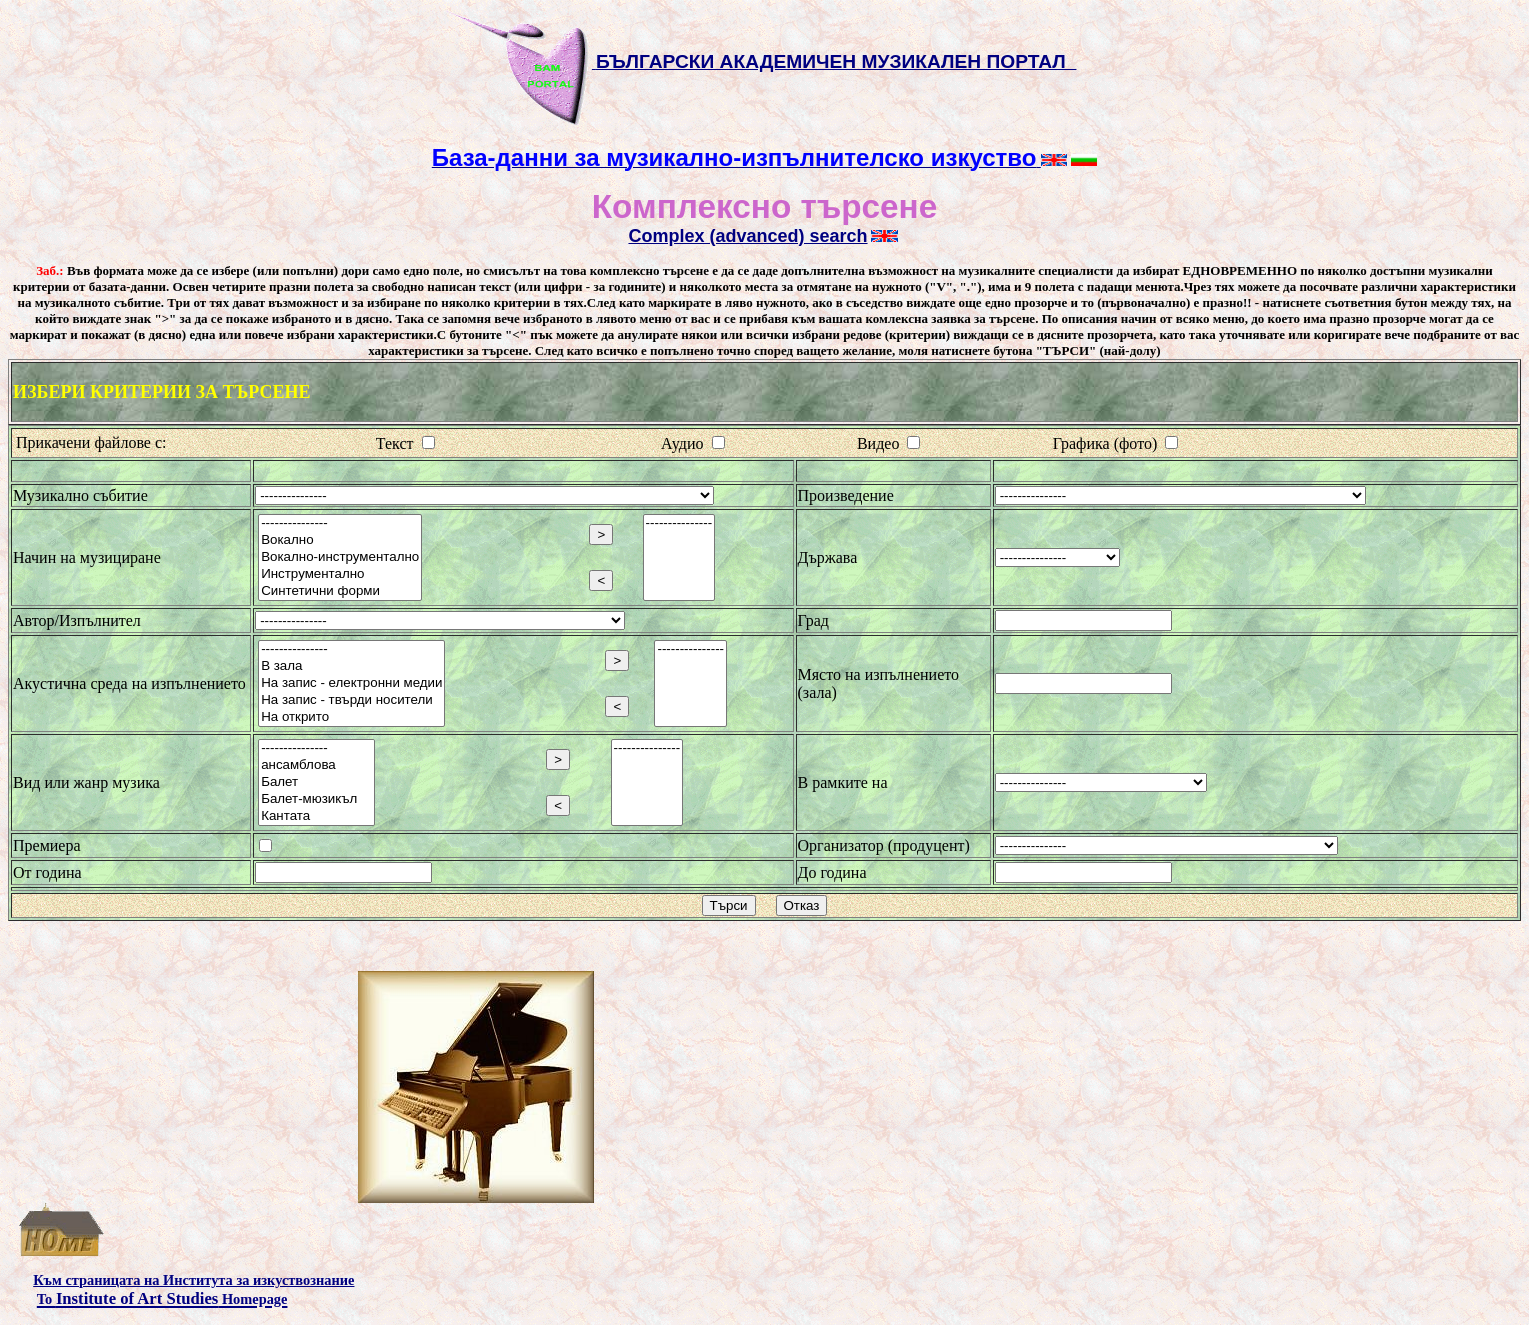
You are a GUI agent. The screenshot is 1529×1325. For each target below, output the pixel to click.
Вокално (340, 540)
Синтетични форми (340, 591)
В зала (351, 666)
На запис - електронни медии (351, 683)
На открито (351, 717)
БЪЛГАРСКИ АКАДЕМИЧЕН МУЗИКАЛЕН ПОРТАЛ (836, 61)
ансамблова (316, 765)
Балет (316, 782)
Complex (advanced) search (747, 236)
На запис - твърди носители (351, 700)
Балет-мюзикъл (316, 799)
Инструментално (340, 574)
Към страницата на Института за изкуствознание (193, 1280)
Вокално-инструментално (340, 557)
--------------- (340, 523)
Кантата (316, 816)
